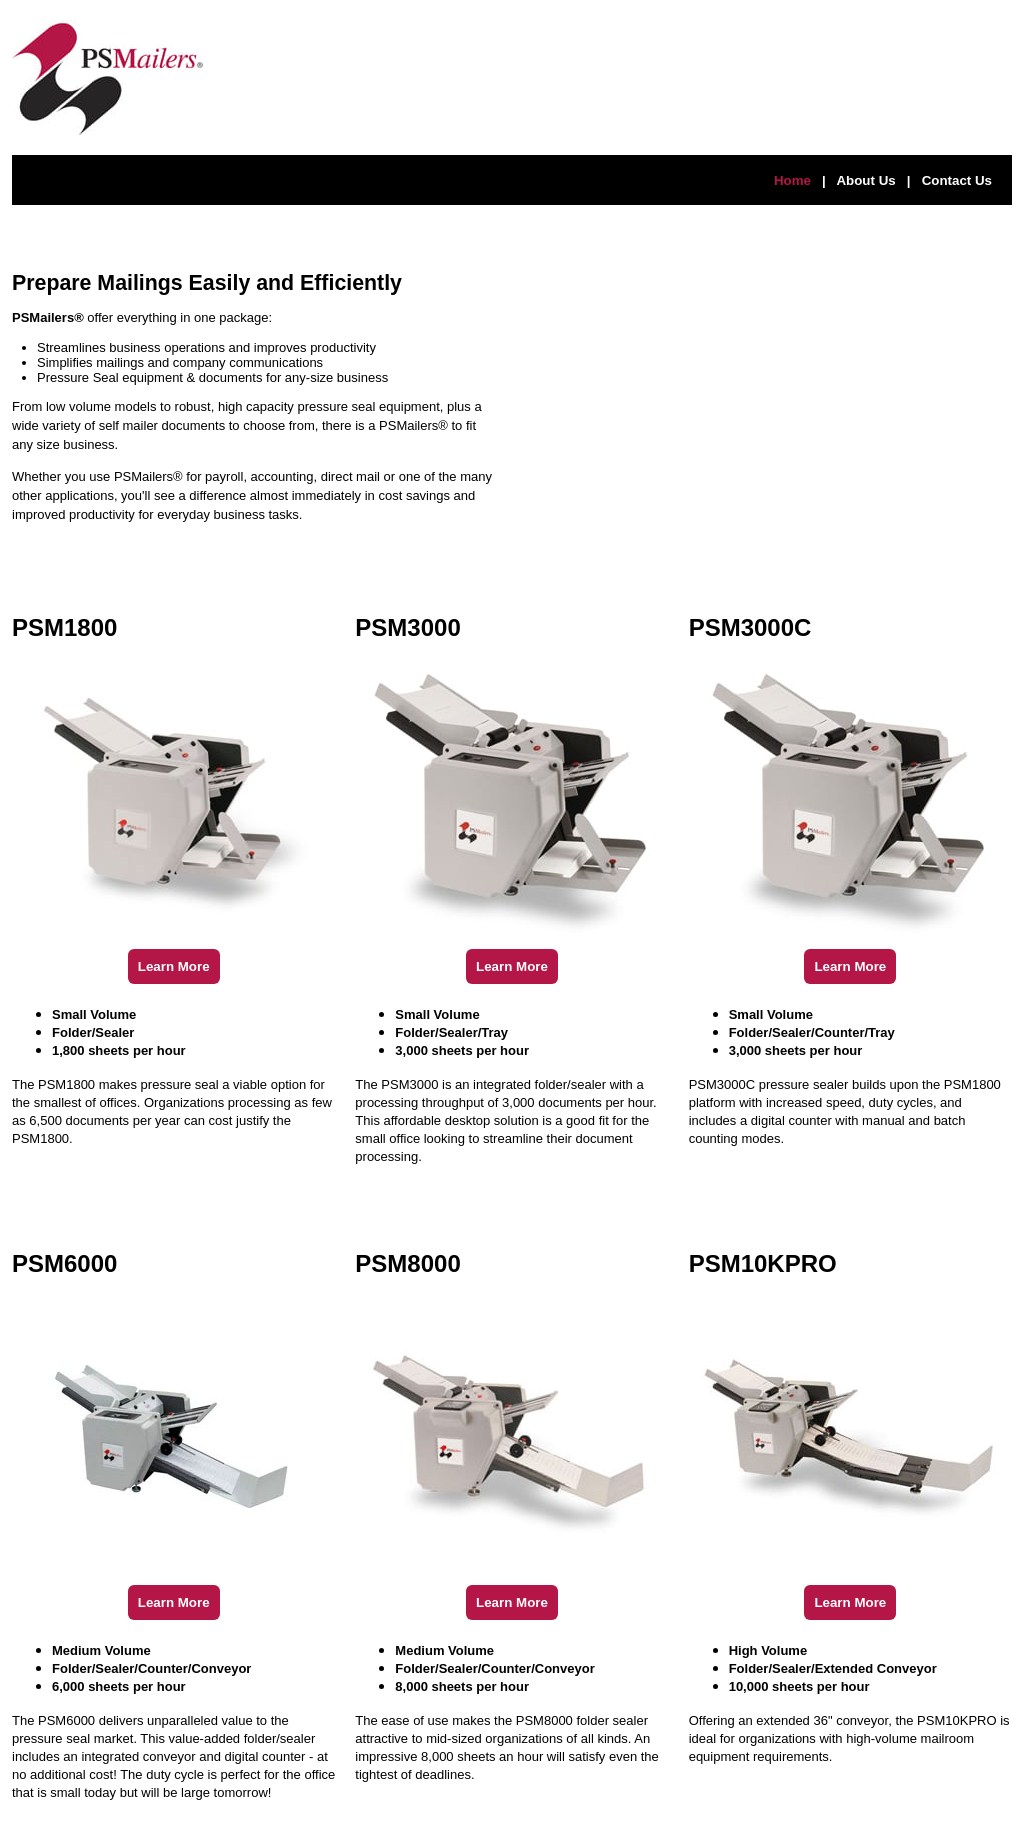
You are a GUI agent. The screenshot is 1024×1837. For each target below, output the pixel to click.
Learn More (174, 966)
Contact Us (957, 180)
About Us (865, 180)
